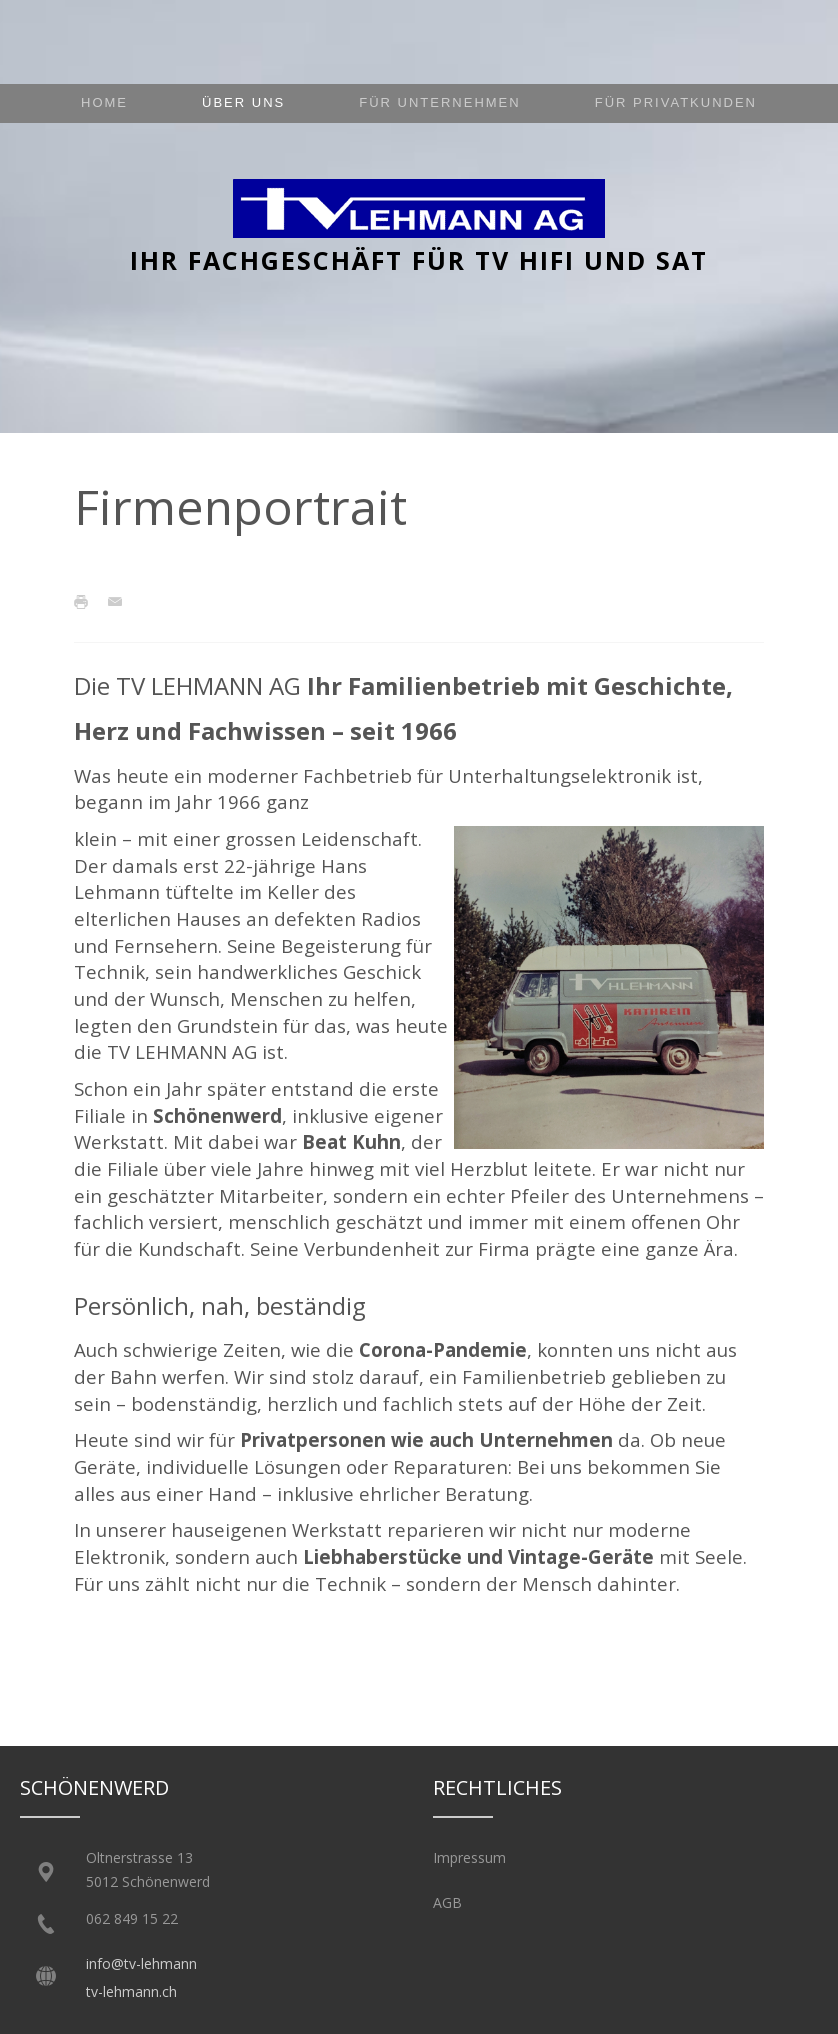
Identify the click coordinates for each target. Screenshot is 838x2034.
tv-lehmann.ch (131, 1991)
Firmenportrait (240, 506)
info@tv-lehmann (141, 1963)
